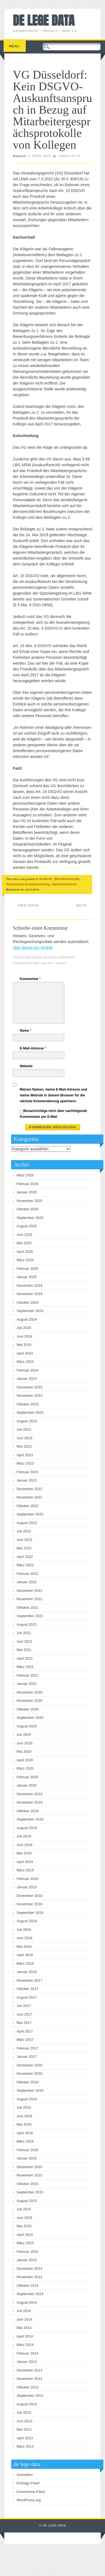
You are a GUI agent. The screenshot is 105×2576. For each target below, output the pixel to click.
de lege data (43, 20)
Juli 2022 (24, 1531)
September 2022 (30, 1514)
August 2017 (27, 1997)
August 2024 (27, 1319)
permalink (32, 889)
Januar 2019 (27, 1887)
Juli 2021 (24, 1633)
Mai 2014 (24, 2328)
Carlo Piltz (69, 156)
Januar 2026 (27, 1192)
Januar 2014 (27, 2362)
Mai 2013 (24, 2429)
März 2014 (25, 2345)
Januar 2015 (27, 2260)
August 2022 (27, 1523)
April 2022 (25, 1557)
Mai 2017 (24, 2023)
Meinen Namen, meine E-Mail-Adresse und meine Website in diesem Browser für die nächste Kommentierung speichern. (53, 1095)
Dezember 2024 (30, 1285)
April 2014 (25, 2336)
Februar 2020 (27, 1777)
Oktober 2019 (28, 1811)
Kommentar (31, 979)
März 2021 (25, 1667)
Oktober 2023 (28, 1404)
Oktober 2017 (28, 1989)
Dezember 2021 (30, 1591)
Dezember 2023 (30, 1387)
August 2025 (27, 1226)
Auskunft (45, 879)
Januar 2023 (27, 1480)
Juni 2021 (24, 1641)
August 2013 (27, 2404)
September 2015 (30, 2192)
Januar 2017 (27, 2056)
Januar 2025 (27, 1277)
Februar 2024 (27, 1370)
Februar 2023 (27, 1472)
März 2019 (25, 1870)
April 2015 (25, 2235)
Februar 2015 (27, 2252)
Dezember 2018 (30, 1896)
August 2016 (27, 2099)
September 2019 (30, 1819)
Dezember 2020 (30, 1692)
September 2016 (30, 2090)
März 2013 (25, 2446)
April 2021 (25, 1658)
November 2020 (30, 1701)
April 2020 (25, 1760)
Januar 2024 (27, 1378)
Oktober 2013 (28, 2387)
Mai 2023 (24, 1446)
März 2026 (25, 1175)
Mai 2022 (24, 1548)
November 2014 (30, 2277)
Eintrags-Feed (28, 2483)
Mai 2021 (24, 1650)
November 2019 (30, 1802)
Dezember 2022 (30, 1489)
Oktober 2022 (28, 1506)
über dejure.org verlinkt (33, 947)
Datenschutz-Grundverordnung (28, 884)
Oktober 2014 (28, 2285)
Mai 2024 (24, 1345)
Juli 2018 (24, 1929)
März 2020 (25, 1768)
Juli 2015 (24, 2209)
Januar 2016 (27, 2158)
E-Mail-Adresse (34, 1048)
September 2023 (30, 1412)
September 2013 (30, 2395)
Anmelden (25, 2475)
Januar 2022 (27, 1582)
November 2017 (30, 1980)
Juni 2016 (24, 2116)
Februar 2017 (27, 2048)
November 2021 (30, 1599)
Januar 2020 (27, 1785)
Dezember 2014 (30, 2268)
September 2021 (30, 1616)
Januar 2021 (27, 1684)
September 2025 (30, 1218)
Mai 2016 (24, 2124)
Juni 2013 (24, 2421)
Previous (26, 905)
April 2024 (25, 1353)
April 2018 (25, 1955)
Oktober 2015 (28, 2184)
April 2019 (25, 1862)
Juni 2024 (24, 1336)
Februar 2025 (27, 1268)
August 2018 (27, 1921)
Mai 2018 (24, 1946)
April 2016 (25, 2133)
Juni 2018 (24, 1938)
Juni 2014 (24, 2319)
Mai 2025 (24, 1243)
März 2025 (25, 1260)
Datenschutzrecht (64, 884)
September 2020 (30, 1717)
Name (26, 1031)
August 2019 (27, 1828)
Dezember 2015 (30, 2167)
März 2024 (25, 1362)
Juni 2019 (24, 1845)
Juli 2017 (24, 2006)
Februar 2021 (27, 1675)
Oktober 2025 (28, 1209)
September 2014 (30, 2294)
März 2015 (25, 2243)
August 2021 (27, 1624)
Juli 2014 (24, 2311)
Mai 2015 (24, 2226)
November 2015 (30, 2175)
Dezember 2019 (30, 1794)
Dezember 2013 (30, 2370)
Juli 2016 (24, 2107)
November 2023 (30, 1395)
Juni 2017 (24, 2014)
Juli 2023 (24, 1429)
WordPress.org (29, 2500)
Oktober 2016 (28, 2082)
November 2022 (30, 1497)
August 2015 (27, 2201)
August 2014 (27, 2302)
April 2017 (25, 2031)
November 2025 (30, 1201)
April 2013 (25, 2438)
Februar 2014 (27, 2353)
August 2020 (27, 1726)
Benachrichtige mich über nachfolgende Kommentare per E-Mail (53, 1114)
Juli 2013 (24, 2412)
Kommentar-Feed (31, 2492)
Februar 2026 (27, 1184)
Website (26, 1066)
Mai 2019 (24, 1853)
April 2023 (25, 1455)
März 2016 (25, 2141)
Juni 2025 (24, 1235)
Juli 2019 (24, 1836)
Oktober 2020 (28, 1709)
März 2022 (25, 1565)
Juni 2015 (24, 2218)
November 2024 (30, 1294)
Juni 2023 (24, 1438)
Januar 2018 (27, 1972)
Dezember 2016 (30, 2065)
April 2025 (25, 1252)
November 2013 (30, 2378)
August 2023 (27, 1421)
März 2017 (25, 2040)
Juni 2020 (24, 1743)
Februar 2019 (27, 1879)
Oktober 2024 (28, 1302)
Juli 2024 (24, 1328)
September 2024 (30, 1311)
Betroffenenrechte (66, 879)
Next (84, 905)
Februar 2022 (27, 1574)
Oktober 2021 (28, 1607)
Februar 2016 (27, 2150)
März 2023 (25, 1463)
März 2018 (25, 1963)
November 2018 (30, 1904)
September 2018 (30, 1913)
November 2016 (30, 2073)
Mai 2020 (24, 1751)
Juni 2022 (24, 1540)
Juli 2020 (24, 1734)
